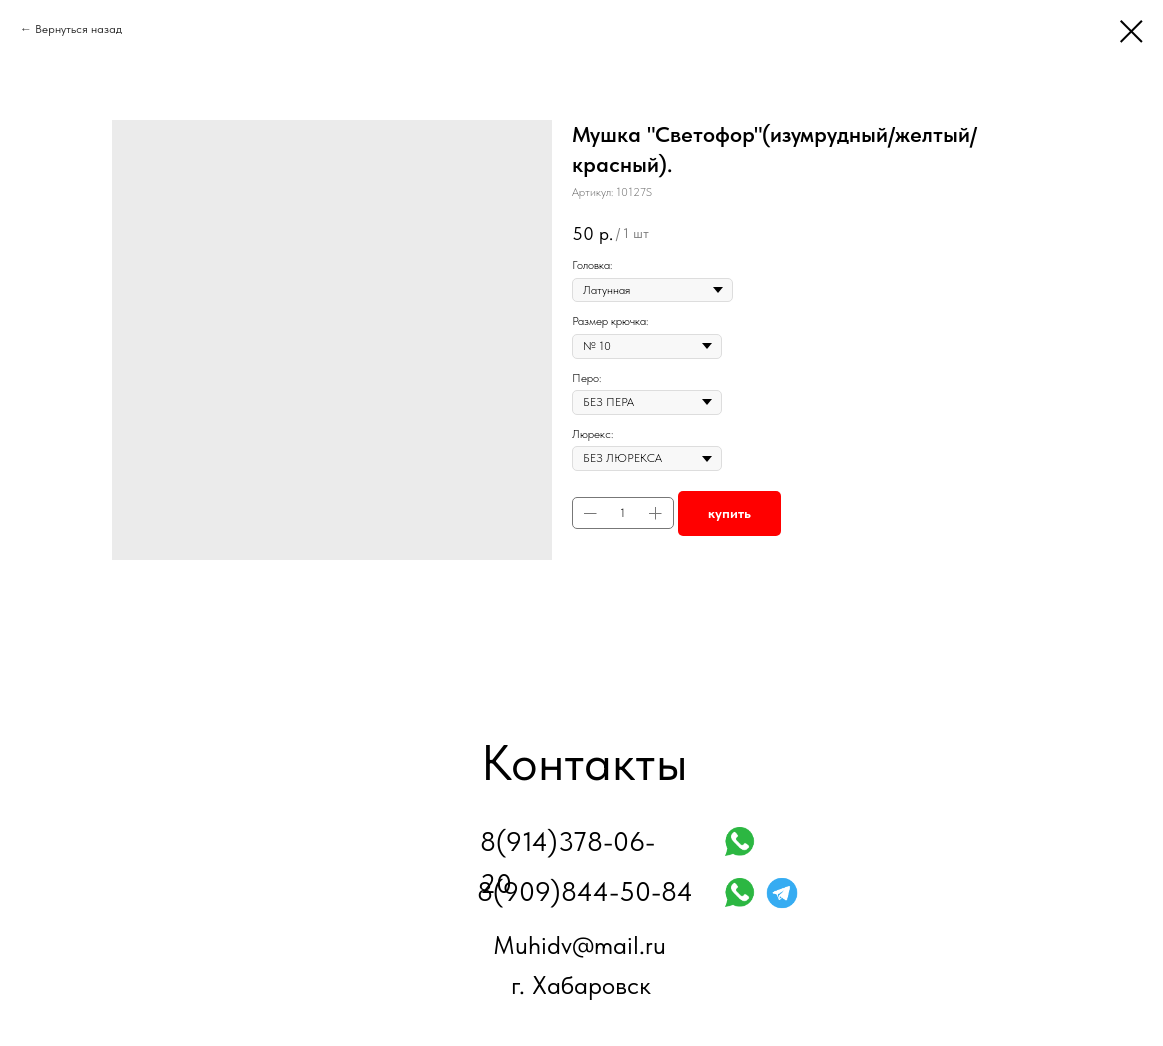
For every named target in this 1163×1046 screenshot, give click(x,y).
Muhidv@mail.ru (579, 945)
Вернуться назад (78, 29)
